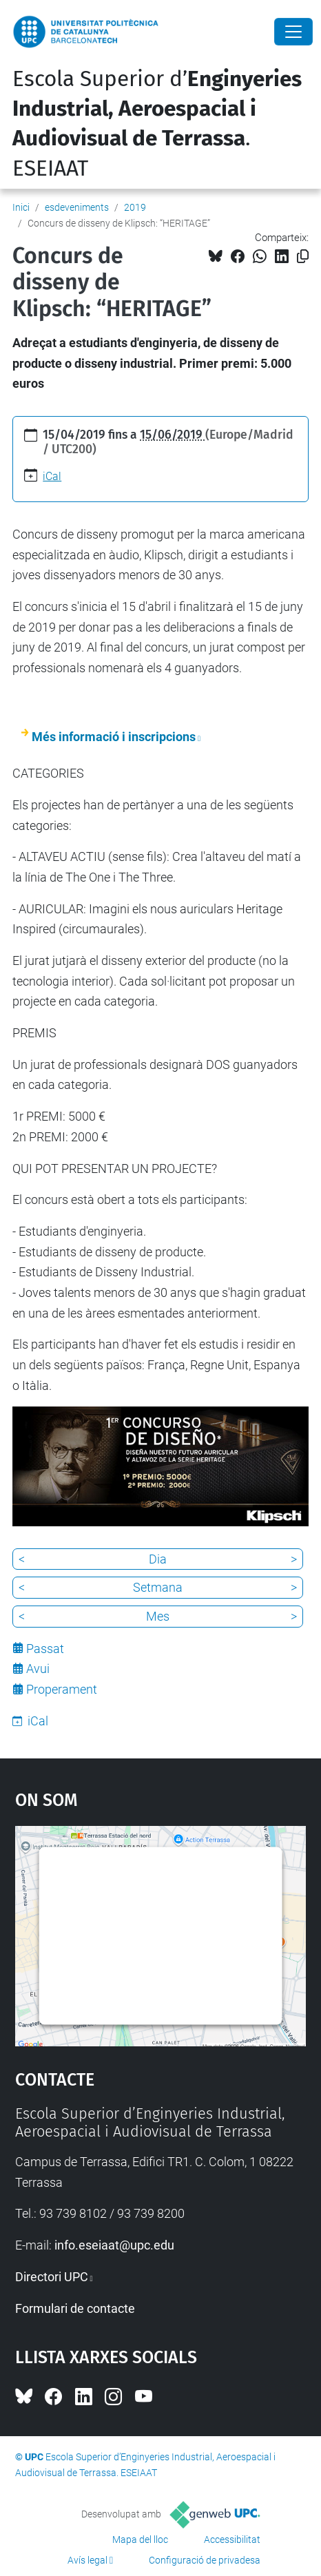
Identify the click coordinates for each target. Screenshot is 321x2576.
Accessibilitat (232, 2539)
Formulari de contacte (75, 2308)
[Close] (293, 31)
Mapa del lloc (140, 2539)
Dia (158, 1559)
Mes (157, 1616)
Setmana (158, 1587)
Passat (45, 1648)
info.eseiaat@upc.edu (114, 2245)
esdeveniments (77, 207)
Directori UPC (51, 2276)
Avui (38, 1668)
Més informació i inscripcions (114, 736)
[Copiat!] (303, 256)
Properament (61, 1689)
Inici (21, 207)
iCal (52, 476)
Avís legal (87, 2560)
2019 (135, 207)
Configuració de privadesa (204, 2560)
